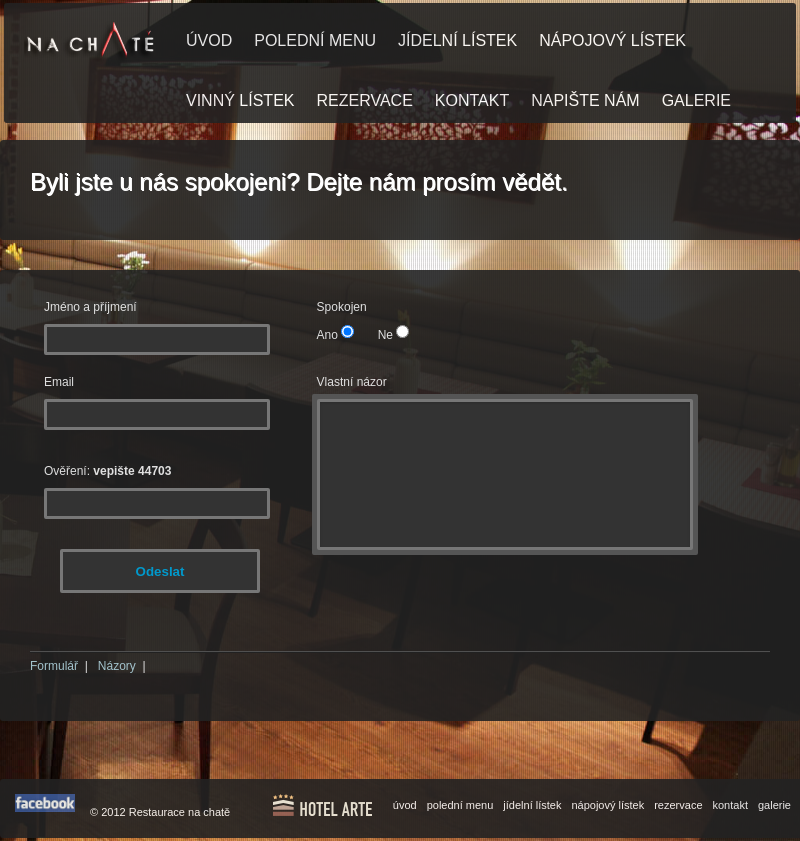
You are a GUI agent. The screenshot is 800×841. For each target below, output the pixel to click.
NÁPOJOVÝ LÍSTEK (612, 40)
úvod (405, 805)
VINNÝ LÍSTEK (240, 100)
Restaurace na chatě (180, 812)
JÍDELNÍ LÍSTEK (457, 40)
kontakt (730, 805)
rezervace (678, 805)
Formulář (54, 666)
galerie (774, 805)
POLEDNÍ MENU (315, 40)
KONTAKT (472, 100)
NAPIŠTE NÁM (585, 100)
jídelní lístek (532, 805)
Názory (117, 666)
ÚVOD (209, 40)
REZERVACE (364, 100)
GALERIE (696, 100)
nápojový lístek (607, 805)
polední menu (460, 805)
